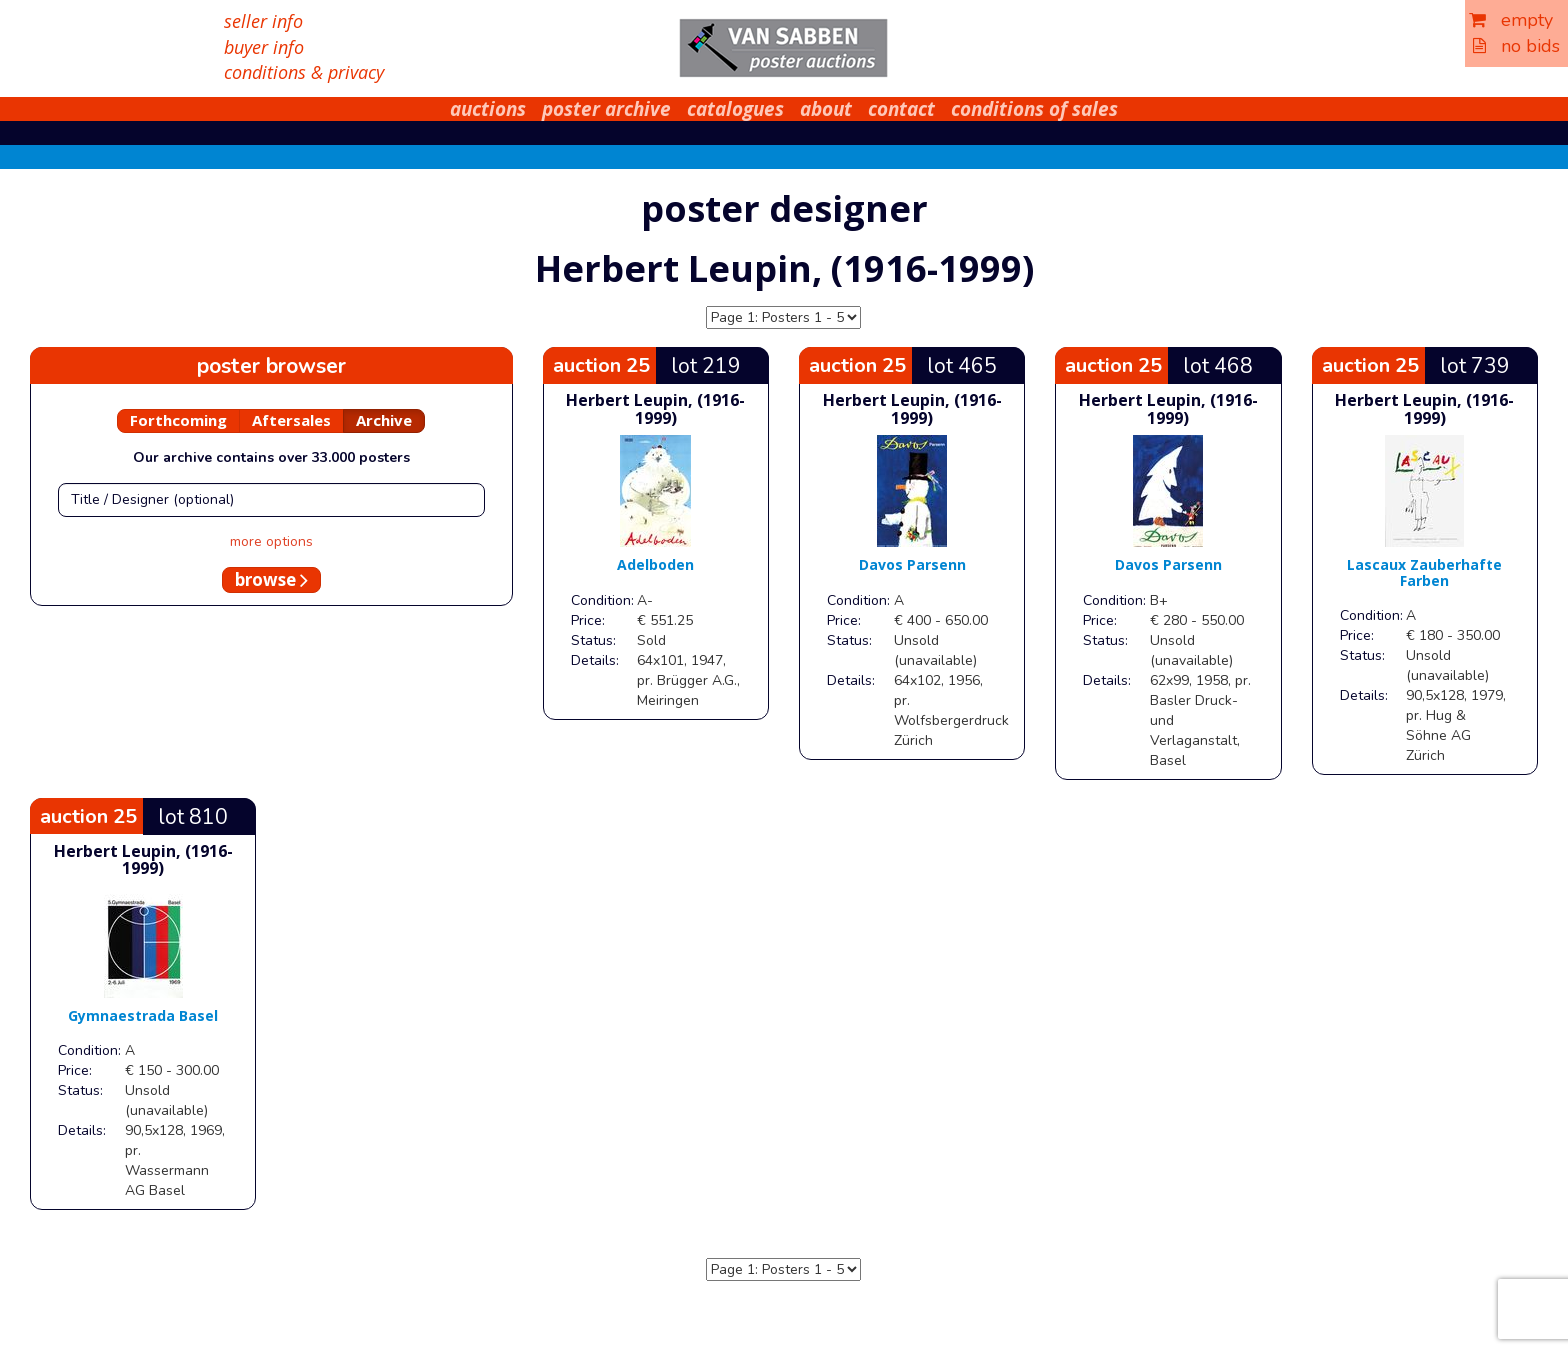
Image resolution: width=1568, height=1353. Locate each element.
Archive (384, 420)
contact (901, 109)
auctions (488, 109)
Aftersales (291, 420)
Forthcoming (178, 420)
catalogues (735, 109)
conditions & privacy (304, 72)
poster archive (606, 109)
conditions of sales (1034, 109)
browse (271, 579)
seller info (263, 21)
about (826, 109)
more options (271, 541)
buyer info (264, 47)
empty (1511, 20)
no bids (1516, 46)
